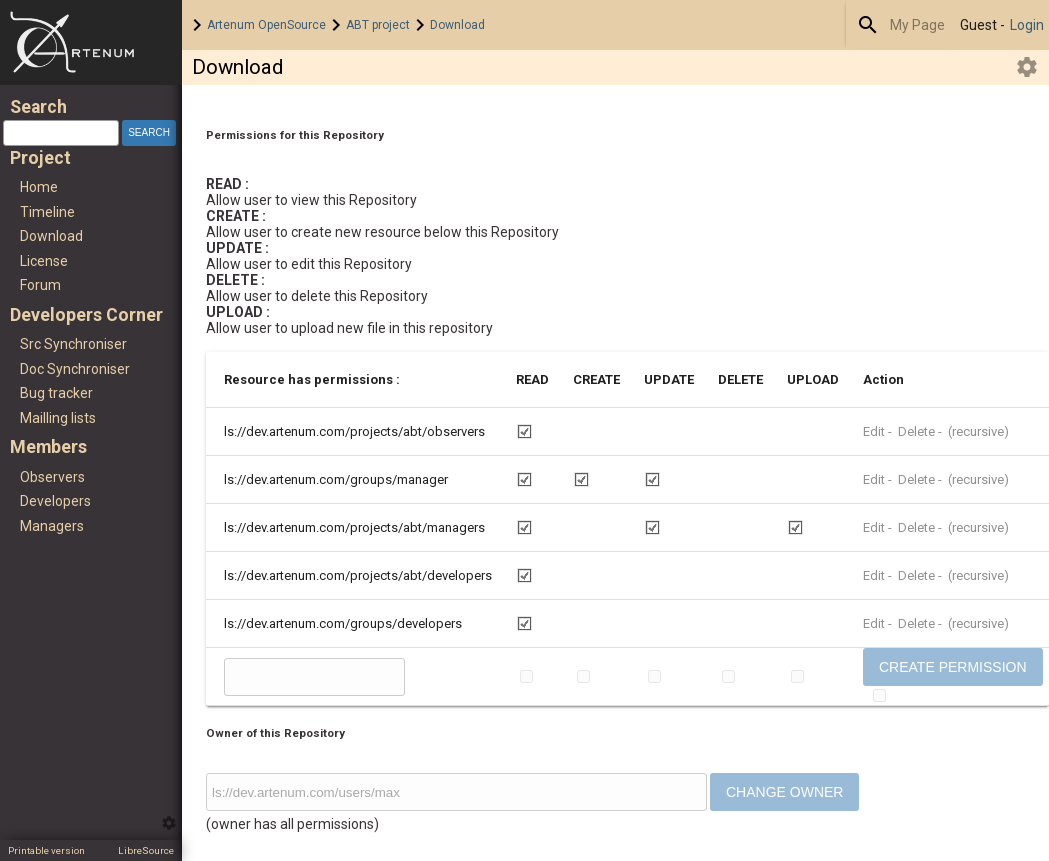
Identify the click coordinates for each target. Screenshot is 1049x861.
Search (868, 25)
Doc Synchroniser (75, 369)
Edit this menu (169, 823)
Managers (52, 526)
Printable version (46, 850)
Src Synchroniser (73, 344)
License (44, 261)
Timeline (47, 212)
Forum (40, 285)
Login (1027, 25)
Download (457, 25)
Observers (52, 477)
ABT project (378, 25)
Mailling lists (58, 418)
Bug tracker (56, 393)
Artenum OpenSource (266, 25)
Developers (55, 501)
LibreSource (146, 850)
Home (91, 42)
